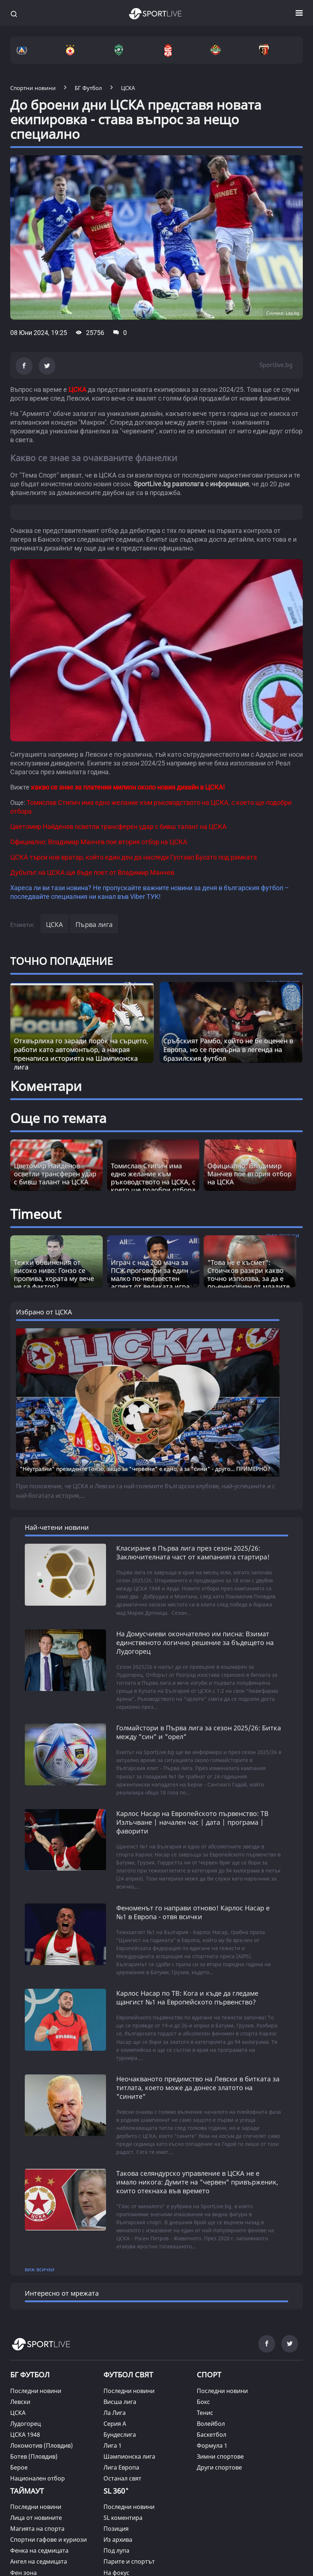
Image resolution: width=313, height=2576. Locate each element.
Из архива (117, 2540)
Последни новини (35, 2391)
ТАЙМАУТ (27, 2491)
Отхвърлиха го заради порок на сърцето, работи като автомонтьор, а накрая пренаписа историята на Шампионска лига (81, 1053)
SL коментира (122, 2518)
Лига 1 (112, 2445)
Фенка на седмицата (39, 2550)
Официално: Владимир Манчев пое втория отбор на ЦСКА (249, 1173)
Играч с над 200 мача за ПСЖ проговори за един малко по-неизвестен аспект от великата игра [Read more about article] (150, 1274)
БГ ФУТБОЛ (30, 2375)
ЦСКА (54, 924)
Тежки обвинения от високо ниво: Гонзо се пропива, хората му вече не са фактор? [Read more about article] (54, 1274)
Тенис (205, 2413)
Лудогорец (25, 2424)
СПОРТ (209, 2375)
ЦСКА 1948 (25, 2435)
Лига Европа (121, 2467)
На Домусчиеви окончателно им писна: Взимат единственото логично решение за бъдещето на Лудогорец (195, 1642)
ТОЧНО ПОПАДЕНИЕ (61, 961)
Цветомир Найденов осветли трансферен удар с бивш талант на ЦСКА (55, 1173)
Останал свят (122, 2478)
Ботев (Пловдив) (34, 2456)
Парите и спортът (129, 2561)
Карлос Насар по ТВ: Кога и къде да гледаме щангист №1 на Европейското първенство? (187, 1997)
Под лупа (116, 2550)
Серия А (114, 2424)
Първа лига (94, 924)
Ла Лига (114, 2413)
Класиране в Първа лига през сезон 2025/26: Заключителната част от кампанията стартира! (193, 1552)
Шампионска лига (129, 2456)
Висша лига (119, 2402)
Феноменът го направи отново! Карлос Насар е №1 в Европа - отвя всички (193, 1912)
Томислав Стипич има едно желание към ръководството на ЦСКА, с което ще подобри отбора (153, 1177)
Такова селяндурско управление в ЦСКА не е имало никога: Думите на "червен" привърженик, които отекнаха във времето (197, 2182)
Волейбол (211, 2424)
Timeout (35, 1214)
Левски (20, 2402)
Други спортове (219, 2467)
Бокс (203, 2402)
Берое (19, 2467)
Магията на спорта (37, 2529)
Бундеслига (119, 2435)
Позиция (116, 2529)
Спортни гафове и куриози (48, 2540)
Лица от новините (36, 2518)
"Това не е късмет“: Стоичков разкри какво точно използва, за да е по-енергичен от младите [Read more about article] (248, 1274)
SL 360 (116, 2490)
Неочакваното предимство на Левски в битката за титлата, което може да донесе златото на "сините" (197, 2087)
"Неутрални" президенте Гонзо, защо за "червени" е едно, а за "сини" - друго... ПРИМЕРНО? (145, 1468)
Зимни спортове (220, 2456)
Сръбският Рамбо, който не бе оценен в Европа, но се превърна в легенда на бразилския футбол (228, 1049)
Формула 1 (212, 2445)
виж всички (39, 2269)
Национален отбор (37, 2478)
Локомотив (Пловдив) (41, 2445)
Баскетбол (211, 2435)
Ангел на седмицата (38, 2561)
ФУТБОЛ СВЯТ (128, 2375)
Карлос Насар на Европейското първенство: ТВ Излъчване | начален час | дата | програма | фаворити (192, 1822)
